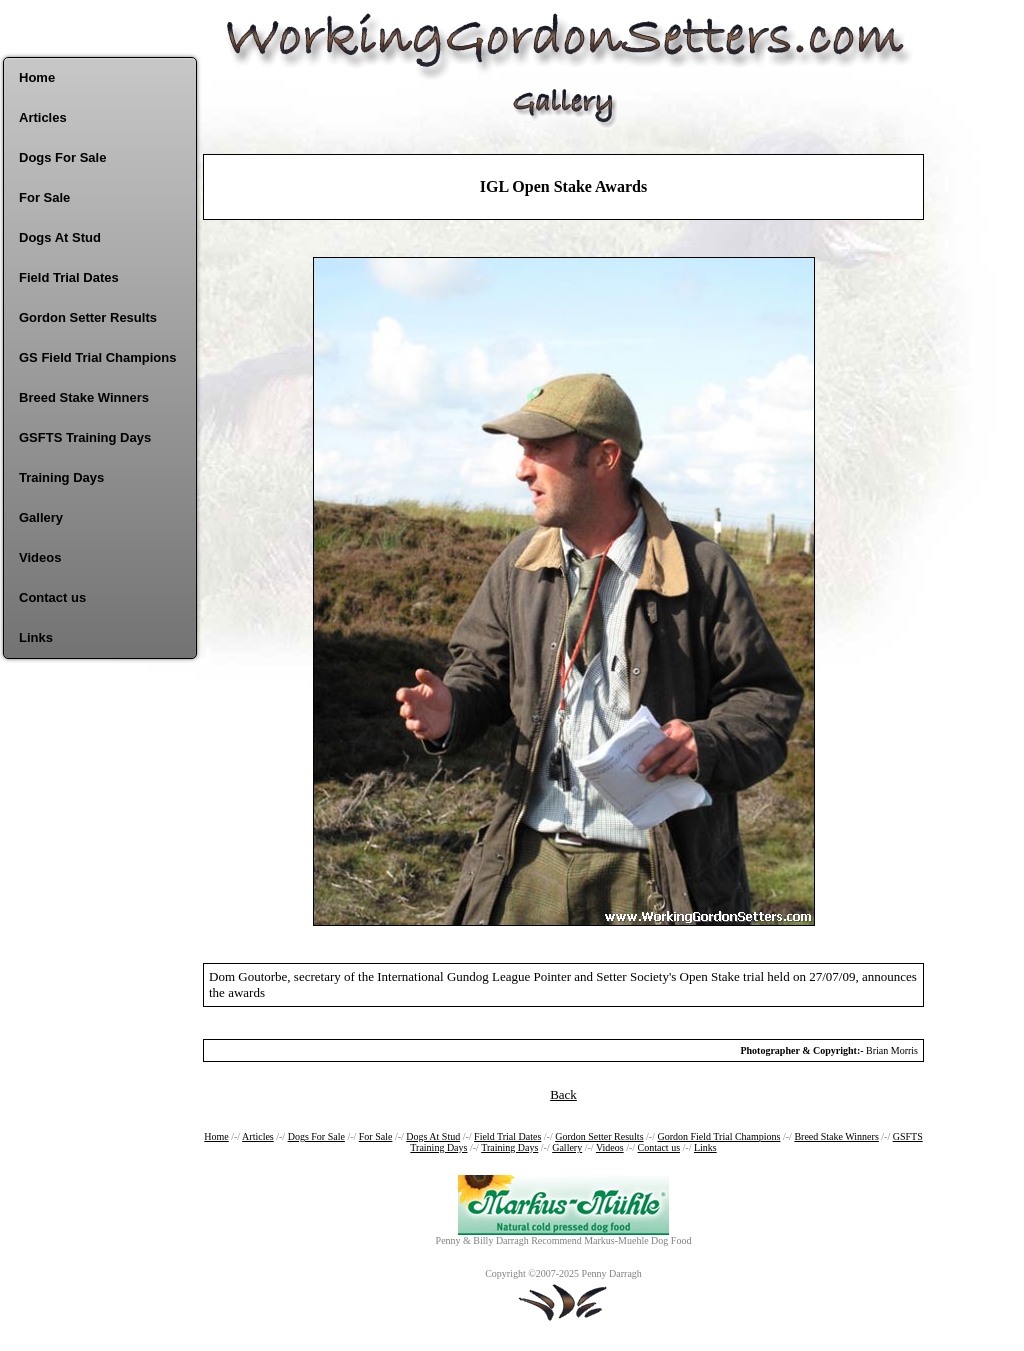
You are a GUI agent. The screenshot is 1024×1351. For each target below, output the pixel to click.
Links (36, 637)
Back (563, 1094)
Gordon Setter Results (88, 317)
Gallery (41, 517)
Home (37, 77)
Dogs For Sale (62, 157)
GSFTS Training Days (85, 437)
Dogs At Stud (60, 237)
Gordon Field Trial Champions (718, 1136)
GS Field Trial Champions (97, 357)
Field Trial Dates (69, 277)
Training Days (61, 477)
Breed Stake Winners (84, 397)
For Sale (44, 197)
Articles (43, 117)
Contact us (52, 597)
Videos (40, 557)
